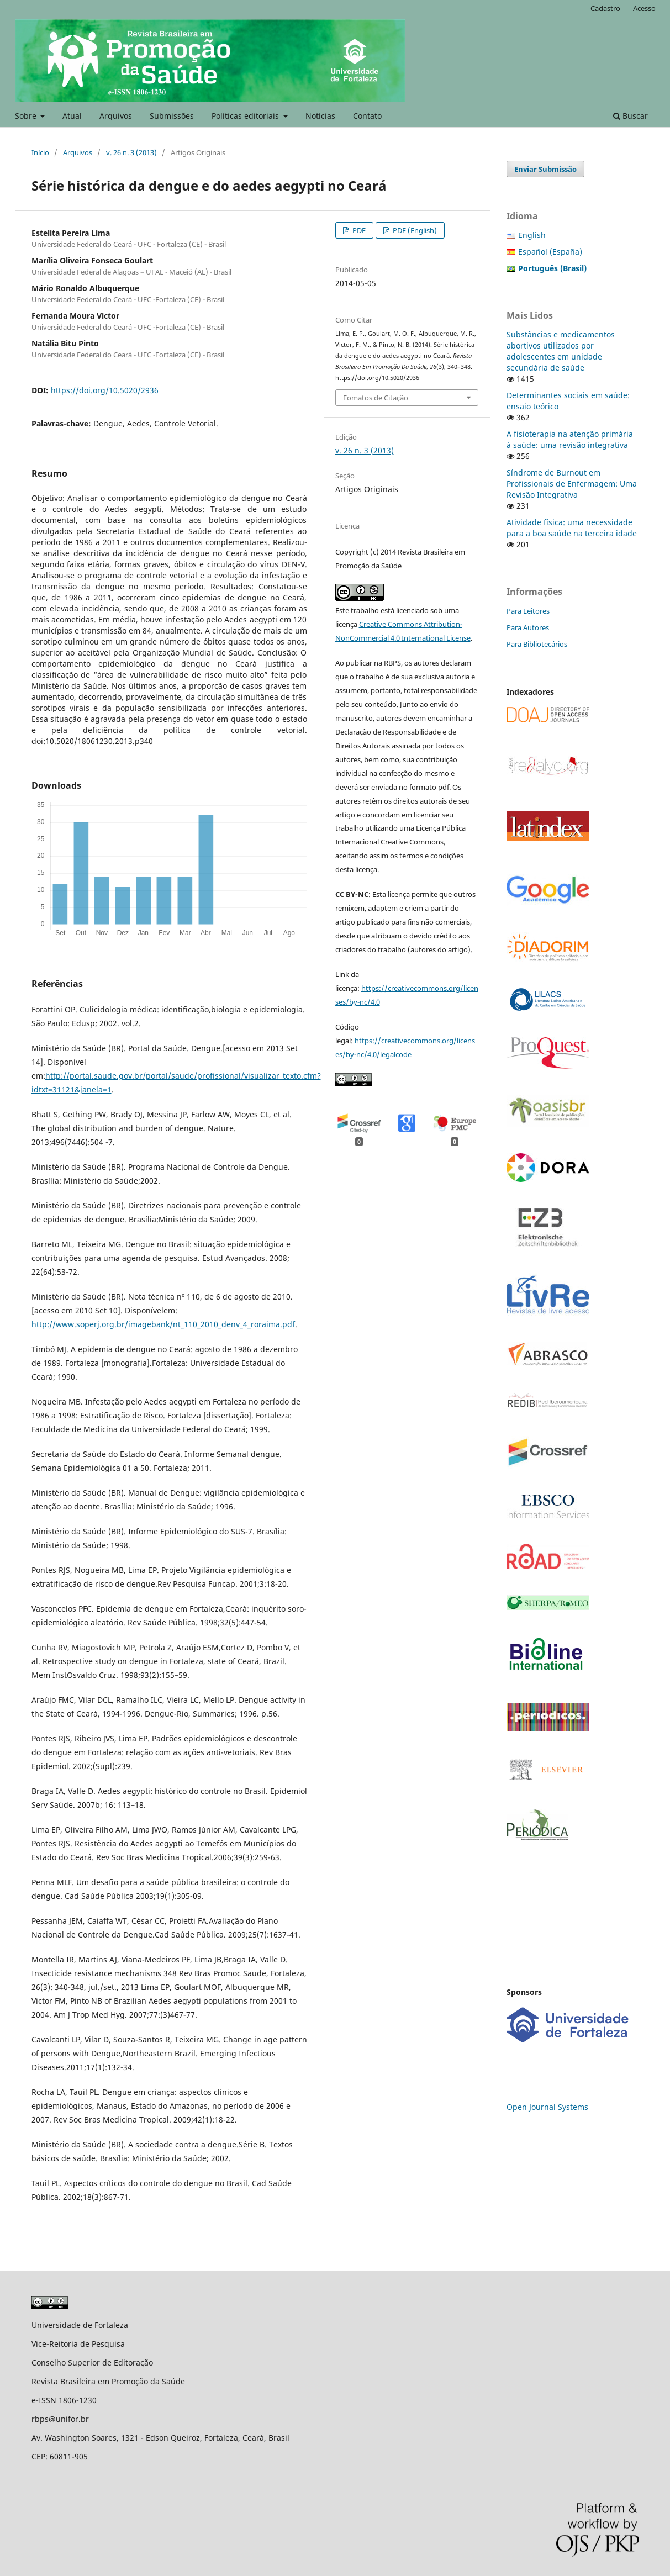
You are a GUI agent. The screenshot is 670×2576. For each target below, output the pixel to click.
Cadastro (605, 8)
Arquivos (115, 115)
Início (40, 152)
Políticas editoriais (246, 115)
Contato (367, 115)
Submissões (172, 115)
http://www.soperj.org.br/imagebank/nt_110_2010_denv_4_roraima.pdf (163, 1324)
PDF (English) (414, 230)
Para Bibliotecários (537, 644)
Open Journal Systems (547, 2107)
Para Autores (528, 627)
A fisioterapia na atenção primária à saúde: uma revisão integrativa (570, 439)
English (532, 235)
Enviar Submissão (545, 169)
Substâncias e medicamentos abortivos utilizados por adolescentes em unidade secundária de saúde (561, 351)
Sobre (27, 115)
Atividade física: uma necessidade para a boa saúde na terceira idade (572, 528)
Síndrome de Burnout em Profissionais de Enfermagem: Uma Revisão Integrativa (572, 483)
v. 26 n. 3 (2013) (131, 152)
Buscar (630, 115)
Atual (72, 115)
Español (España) (550, 251)
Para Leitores (528, 611)
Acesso (644, 8)
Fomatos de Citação (375, 398)
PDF (358, 230)
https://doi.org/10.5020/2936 (105, 390)
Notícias (320, 115)
